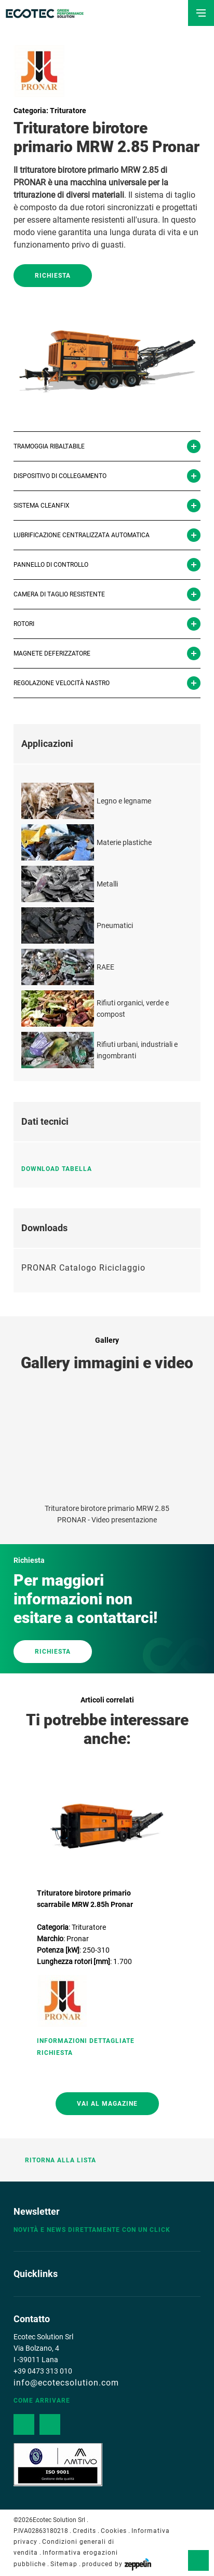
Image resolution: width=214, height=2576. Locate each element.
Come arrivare (42, 2400)
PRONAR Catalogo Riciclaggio (83, 1268)
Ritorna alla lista (55, 2160)
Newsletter (37, 2211)
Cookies (114, 2530)
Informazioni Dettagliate (86, 2041)
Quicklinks (36, 2273)
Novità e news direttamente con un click (92, 2229)
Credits (84, 2530)
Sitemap (63, 2564)
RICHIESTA (53, 1651)
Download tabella (61, 1169)
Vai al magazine (107, 2103)
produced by (116, 2564)
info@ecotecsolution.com (66, 2383)
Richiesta (53, 275)
